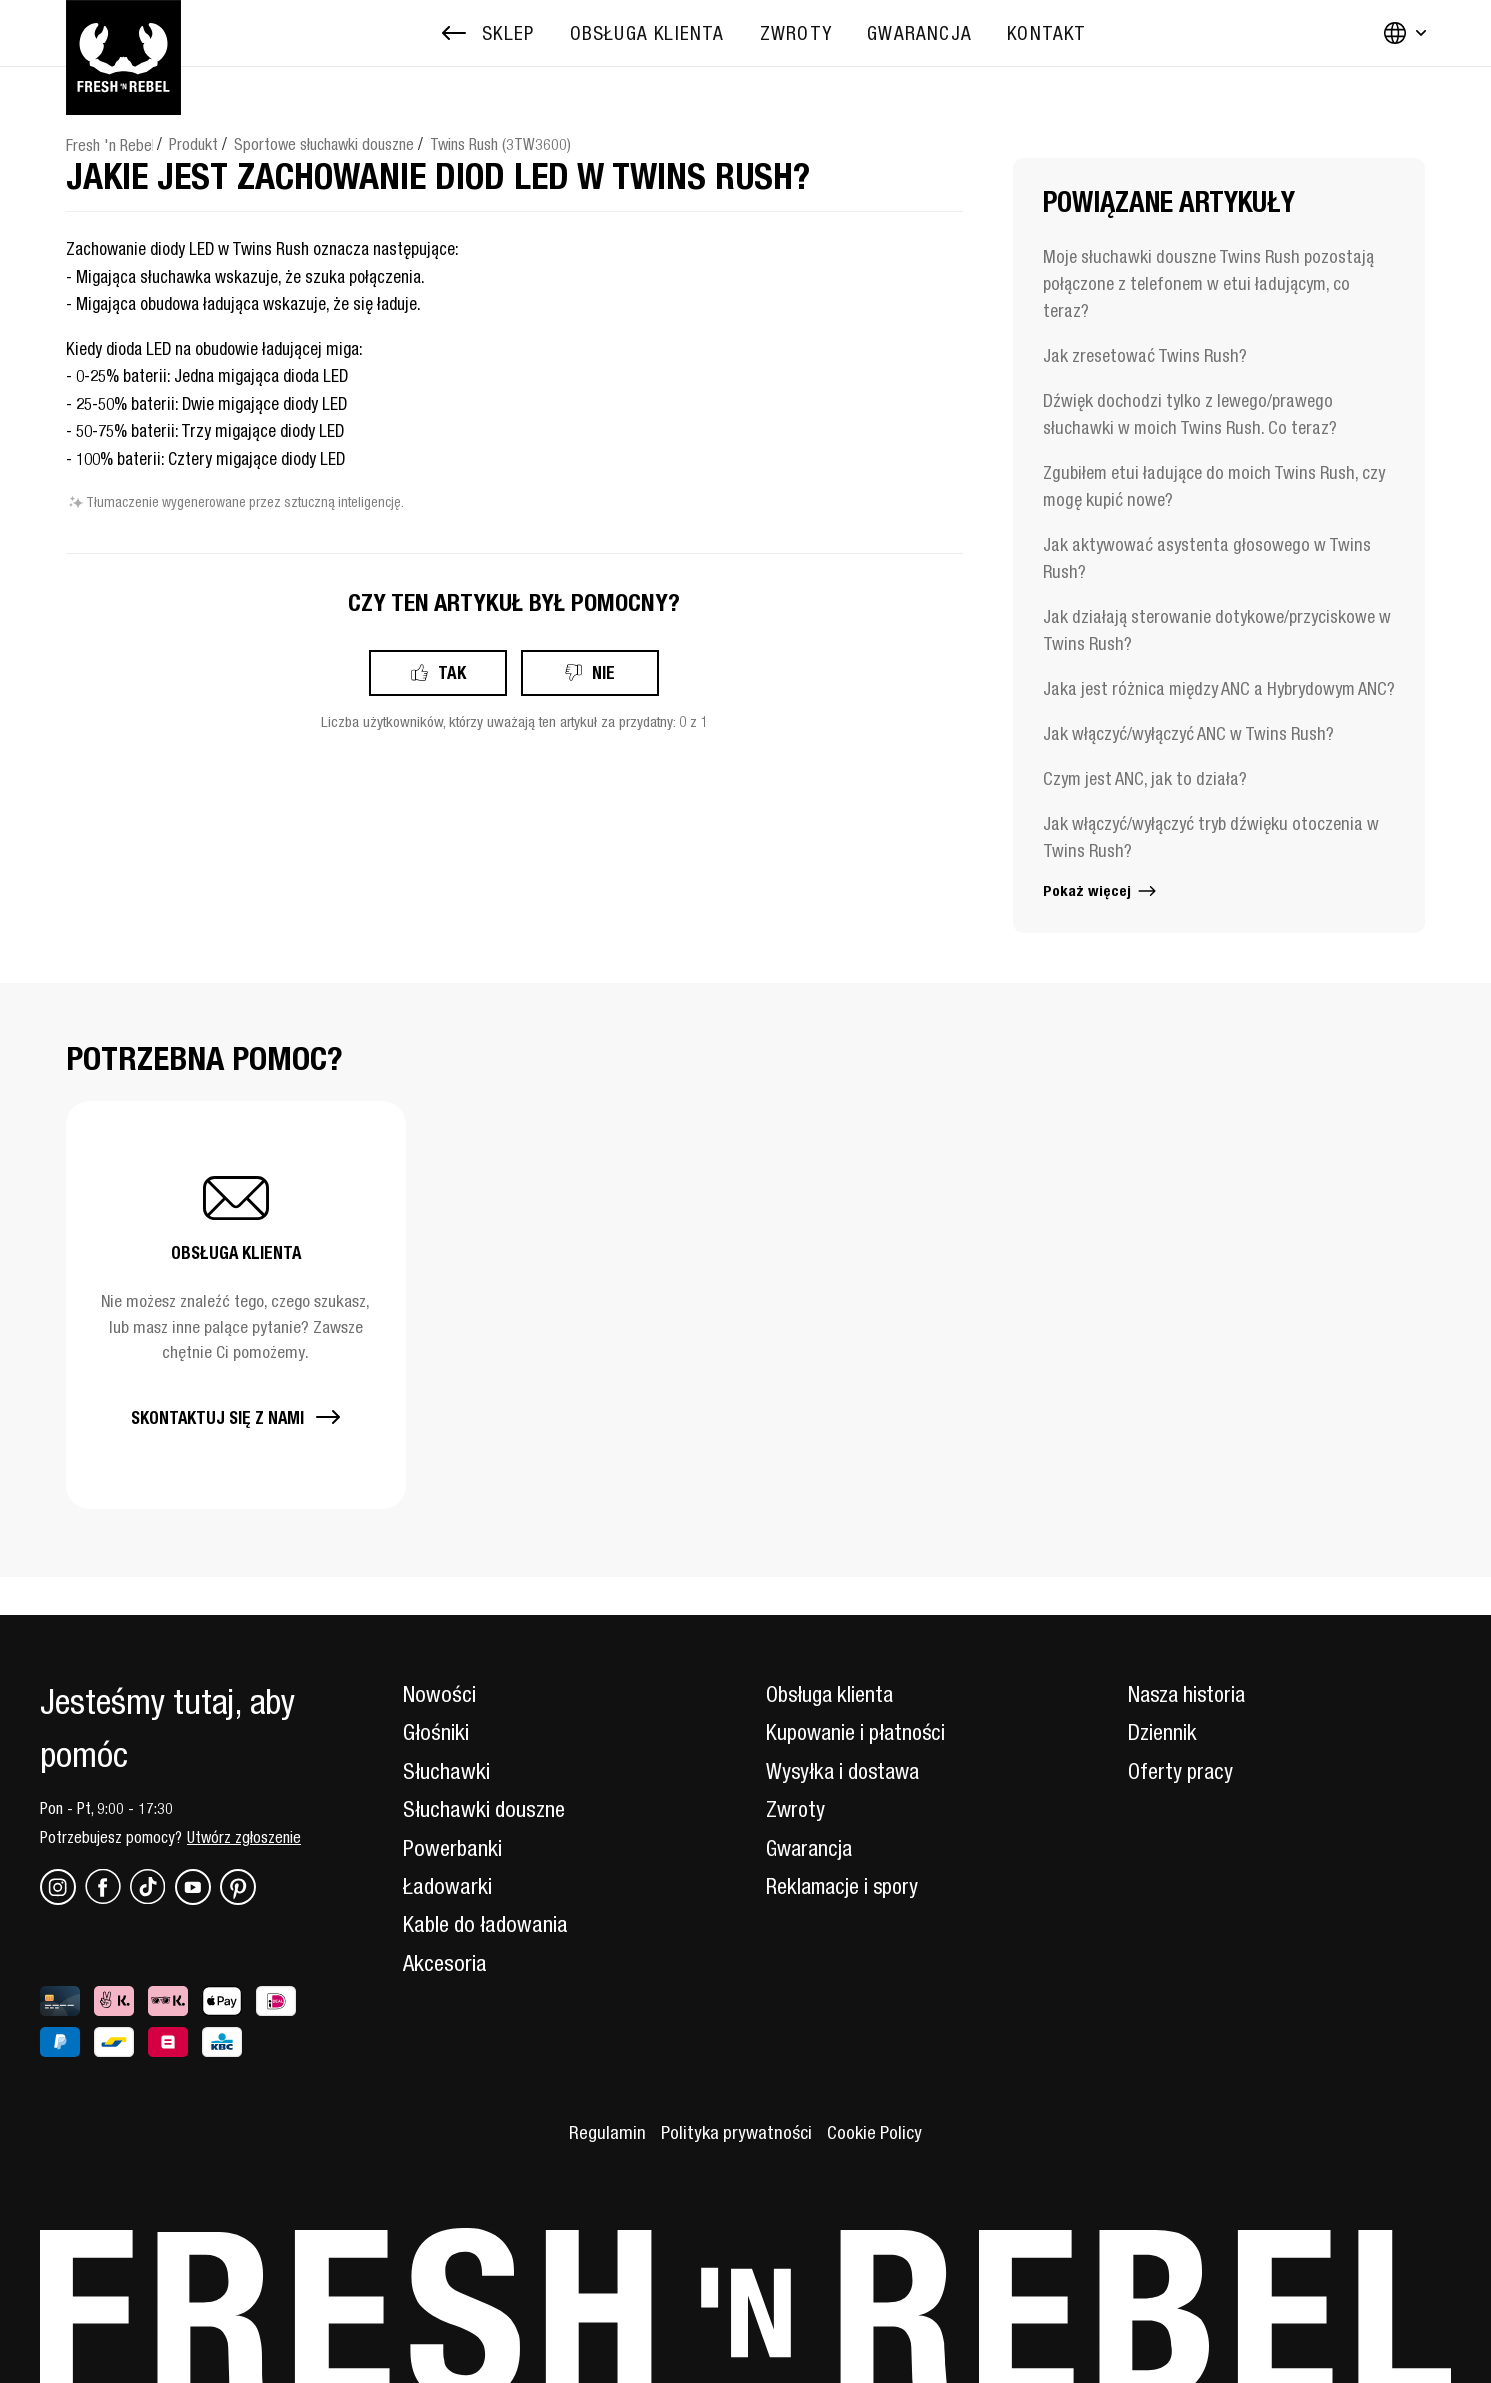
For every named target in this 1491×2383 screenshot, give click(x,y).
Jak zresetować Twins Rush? (1145, 355)
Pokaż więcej (1101, 890)
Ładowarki (447, 1886)
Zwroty (796, 1809)
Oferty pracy (1181, 1771)
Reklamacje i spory (845, 1886)
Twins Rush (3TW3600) (500, 144)
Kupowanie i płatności (858, 1732)
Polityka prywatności (735, 2132)
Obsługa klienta (831, 1694)
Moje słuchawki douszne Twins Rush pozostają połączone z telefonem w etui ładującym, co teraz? (1208, 283)
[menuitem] (647, 33)
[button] (236, 1304)
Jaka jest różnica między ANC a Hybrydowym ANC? (1219, 688)
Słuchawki (446, 1771)
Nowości (439, 1694)
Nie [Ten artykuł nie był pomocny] (603, 672)
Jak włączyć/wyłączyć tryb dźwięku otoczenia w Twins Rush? (1211, 837)
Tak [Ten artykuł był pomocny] (452, 672)
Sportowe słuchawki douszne (324, 144)
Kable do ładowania (485, 1924)
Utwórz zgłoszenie (244, 1837)
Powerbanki (452, 1848)
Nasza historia (1189, 1694)
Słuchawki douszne (484, 1809)
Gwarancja (812, 1848)
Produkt (193, 144)
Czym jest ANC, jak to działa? (1145, 778)
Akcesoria (445, 1963)
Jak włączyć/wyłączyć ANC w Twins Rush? (1188, 733)
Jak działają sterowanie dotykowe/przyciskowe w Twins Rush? (1217, 630)
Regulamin (604, 2132)
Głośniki (436, 1732)
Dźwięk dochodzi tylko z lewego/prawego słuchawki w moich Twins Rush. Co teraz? (1190, 414)
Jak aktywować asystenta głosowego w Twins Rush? (1207, 558)
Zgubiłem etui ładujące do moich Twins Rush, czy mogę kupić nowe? (1214, 486)
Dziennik (1162, 1732)
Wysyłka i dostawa (846, 1771)
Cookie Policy (876, 2132)
